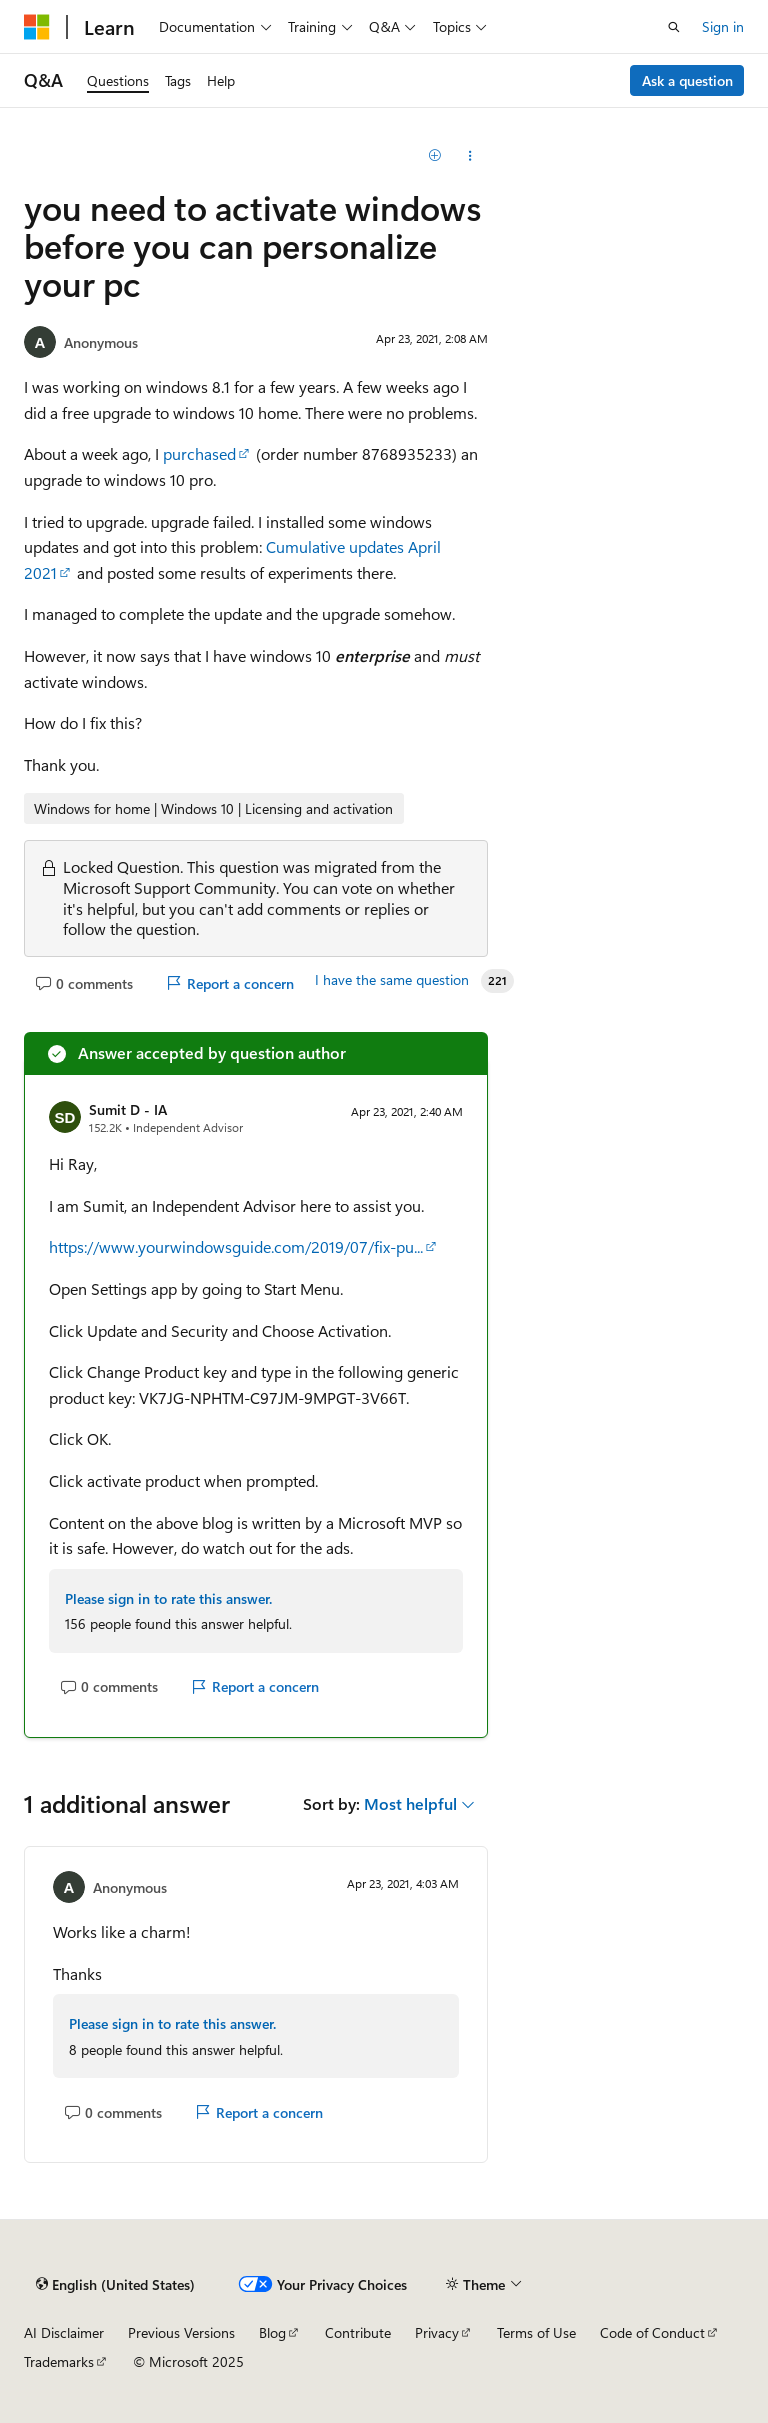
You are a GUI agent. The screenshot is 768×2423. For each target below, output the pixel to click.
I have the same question (392, 980)
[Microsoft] (37, 27)
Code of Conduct (652, 2332)
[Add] (435, 156)
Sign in (723, 26)
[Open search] (674, 27)
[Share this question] (470, 156)
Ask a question (687, 80)
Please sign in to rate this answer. (168, 1598)
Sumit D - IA (128, 1109)
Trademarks (59, 2361)
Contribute (358, 2332)
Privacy (437, 2332)
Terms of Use (536, 2332)
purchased (199, 453)
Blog (272, 2332)
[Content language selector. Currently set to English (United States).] (115, 2284)
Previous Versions (181, 2332)
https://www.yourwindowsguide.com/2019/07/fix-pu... (236, 1246)
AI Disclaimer (64, 2332)
